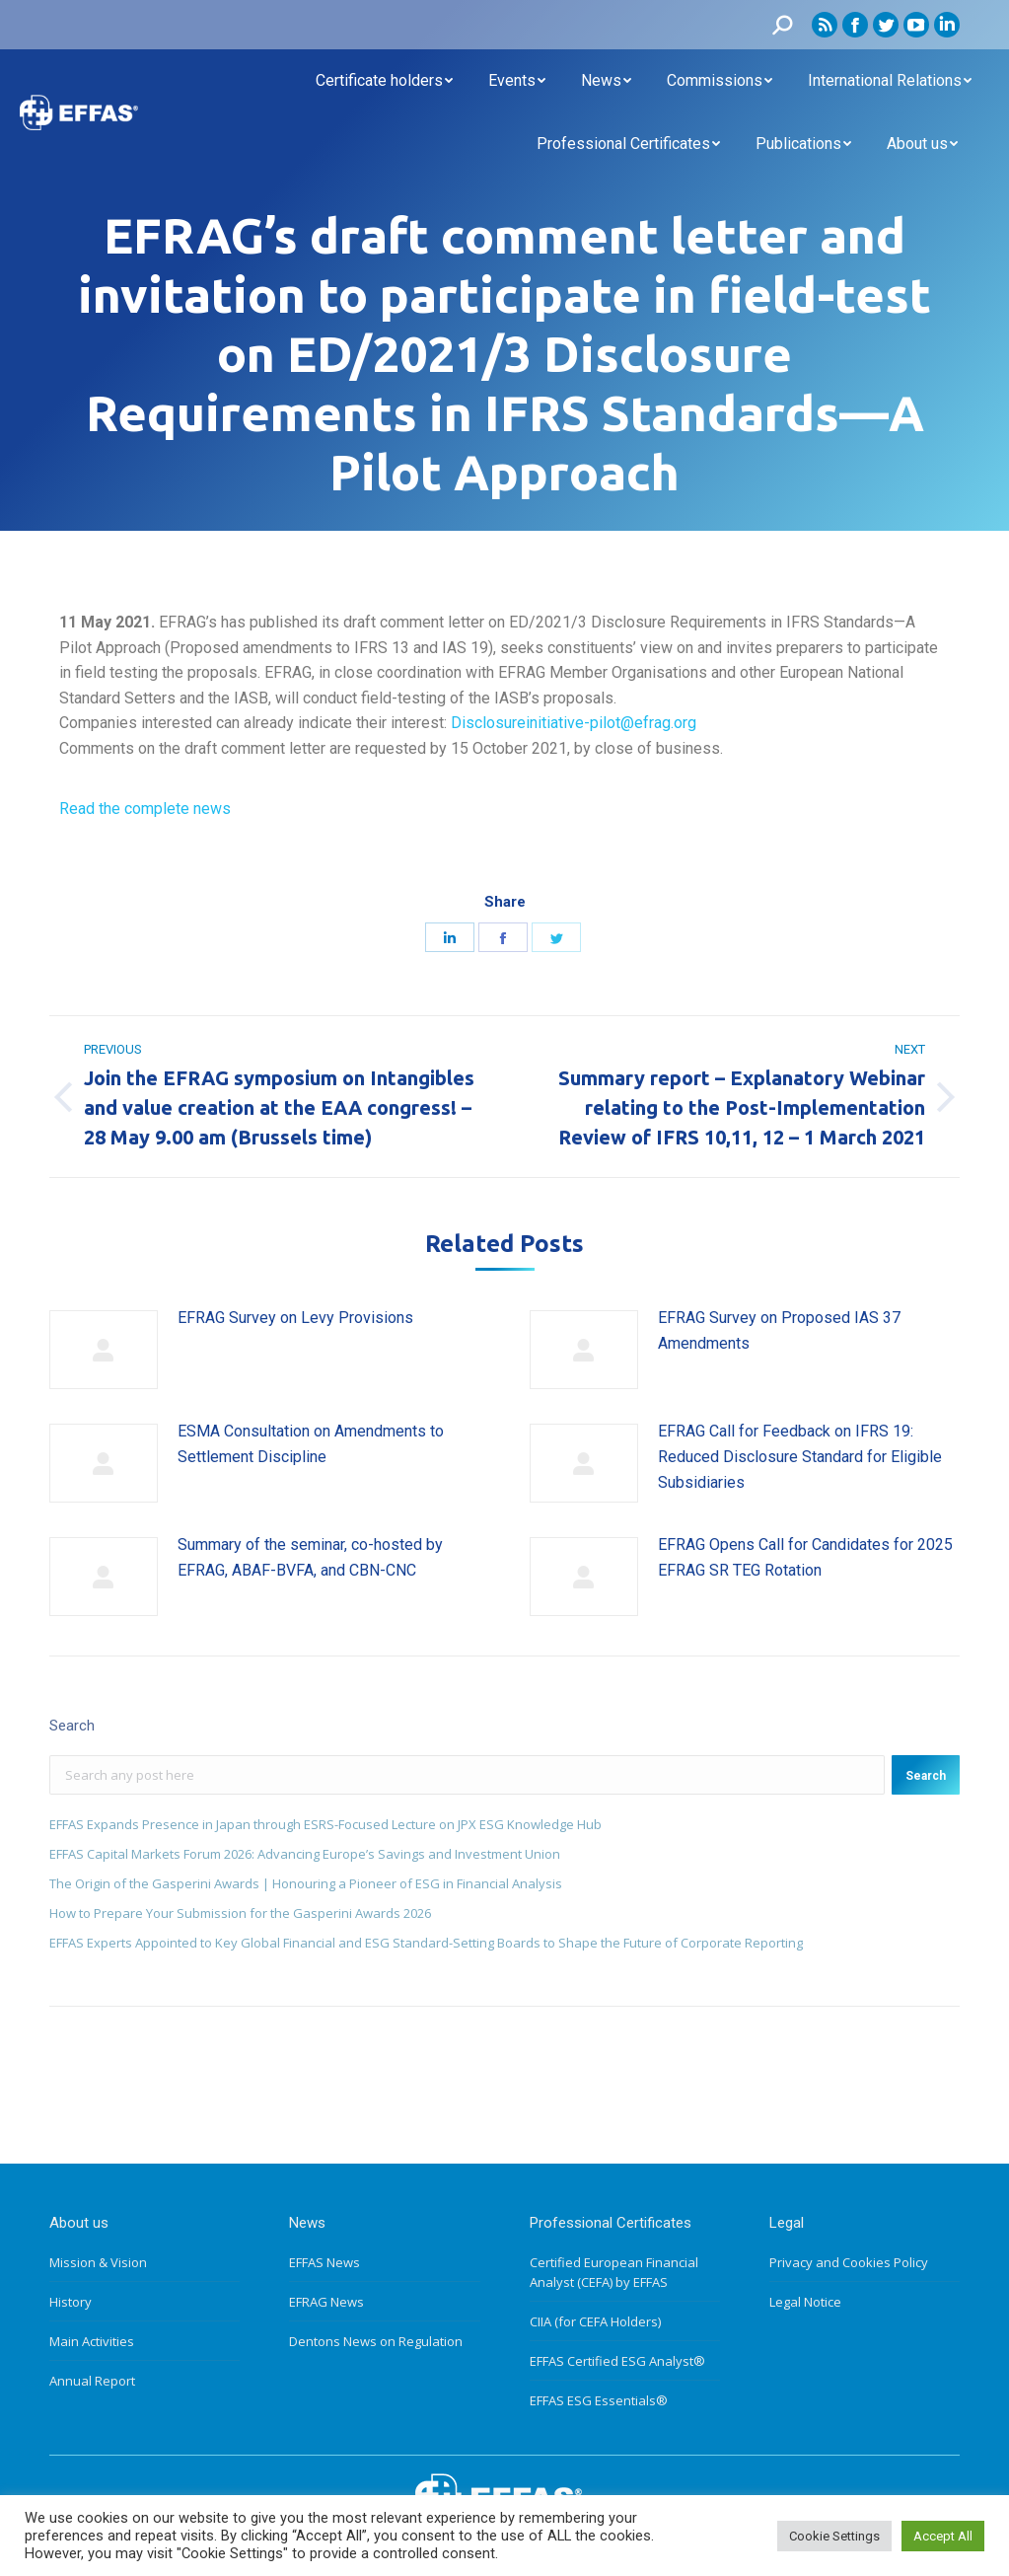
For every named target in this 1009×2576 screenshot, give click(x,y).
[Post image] (103, 1349)
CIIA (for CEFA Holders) (595, 2321)
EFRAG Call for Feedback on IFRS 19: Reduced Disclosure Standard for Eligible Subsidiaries (800, 1456)
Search (925, 1776)
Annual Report (92, 2381)
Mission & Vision (98, 2262)
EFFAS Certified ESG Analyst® (617, 2361)
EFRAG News (326, 2302)
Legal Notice (805, 2302)
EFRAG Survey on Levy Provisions (295, 1317)
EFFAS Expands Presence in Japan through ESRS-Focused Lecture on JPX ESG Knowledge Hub (325, 1824)
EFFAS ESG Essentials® (599, 2400)
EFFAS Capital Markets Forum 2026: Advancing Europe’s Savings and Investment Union (304, 1854)
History (70, 2302)
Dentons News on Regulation (376, 2341)
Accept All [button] (943, 2536)
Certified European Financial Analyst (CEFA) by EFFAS (614, 2272)
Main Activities (91, 2341)
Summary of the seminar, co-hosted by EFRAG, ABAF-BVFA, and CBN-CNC (310, 1557)
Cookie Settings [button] (834, 2536)
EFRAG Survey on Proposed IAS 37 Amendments (779, 1330)
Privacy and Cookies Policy (848, 2262)
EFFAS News (324, 2262)
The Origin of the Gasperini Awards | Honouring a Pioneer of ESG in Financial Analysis (305, 1883)
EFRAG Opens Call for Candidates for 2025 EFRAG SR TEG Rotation (805, 1557)
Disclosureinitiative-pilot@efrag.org (573, 722)
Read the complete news (145, 808)
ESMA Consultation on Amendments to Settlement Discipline (311, 1444)
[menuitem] (384, 81)
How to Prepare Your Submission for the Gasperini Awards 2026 (240, 1913)
